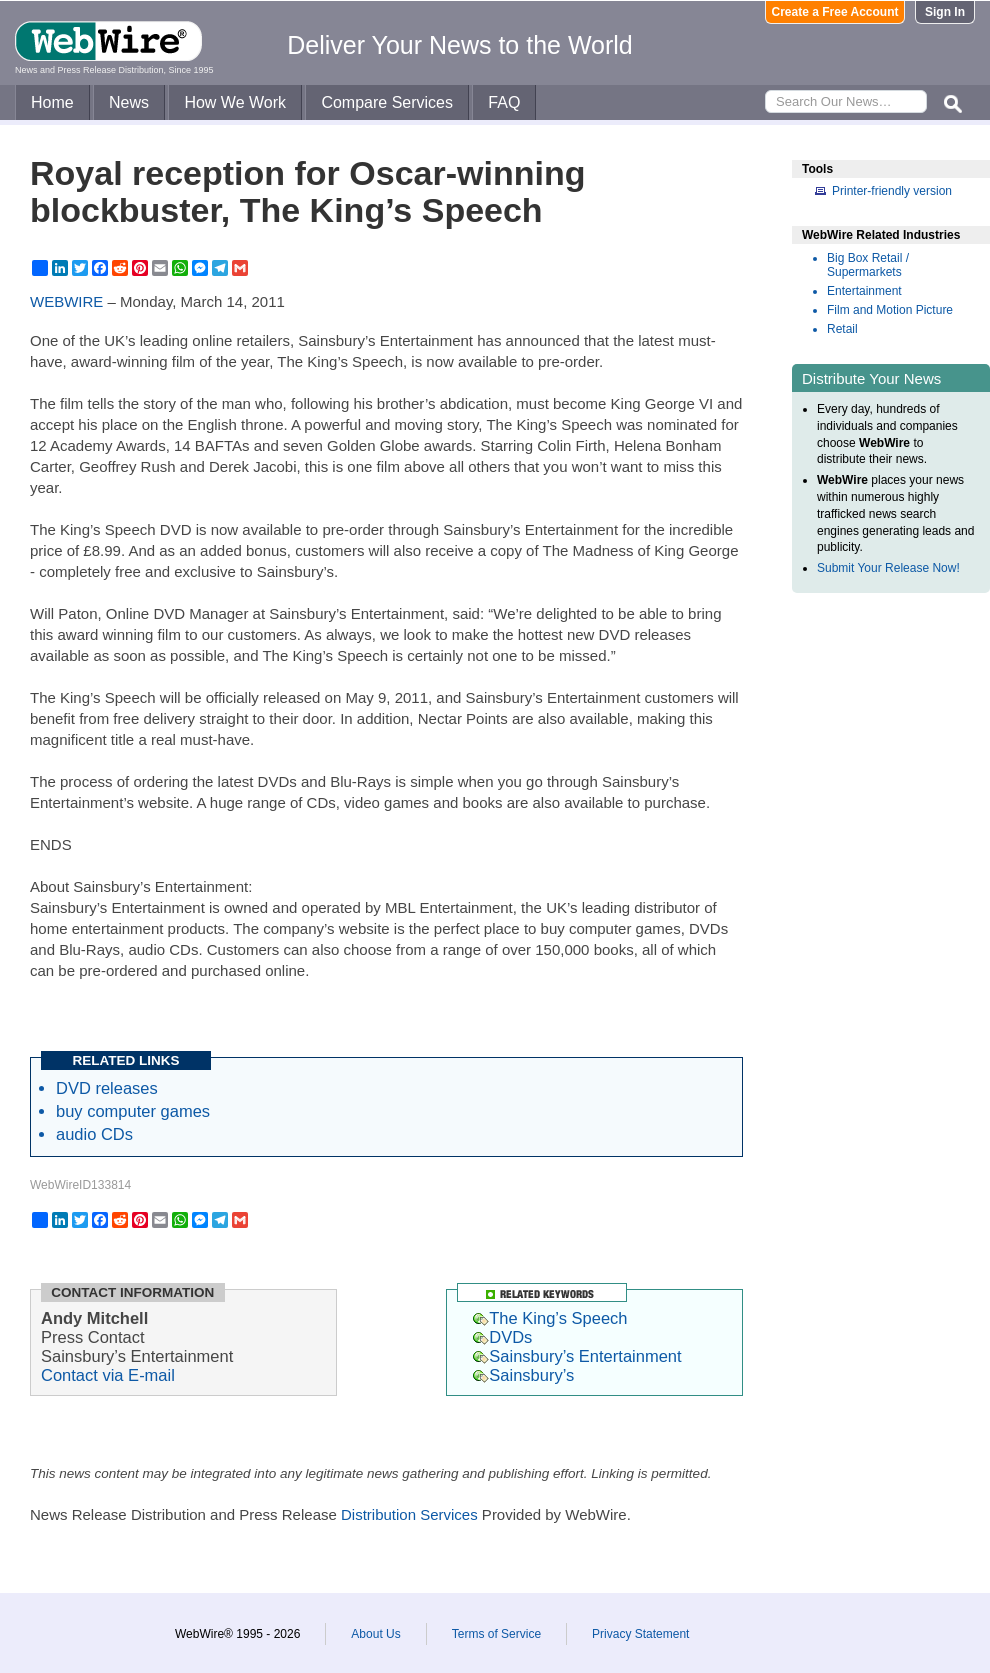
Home (52, 102)
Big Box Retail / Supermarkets (868, 265)
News (129, 102)
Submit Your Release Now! (888, 568)
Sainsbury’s (523, 1375)
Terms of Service (496, 1634)
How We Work (235, 102)
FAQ (504, 102)
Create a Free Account (835, 12)
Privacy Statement (640, 1634)
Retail (842, 329)
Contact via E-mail (108, 1375)
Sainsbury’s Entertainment (577, 1356)
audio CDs (94, 1134)
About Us (375, 1634)
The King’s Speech (550, 1318)
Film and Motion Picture (890, 310)
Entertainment (864, 291)
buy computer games (133, 1111)
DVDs (502, 1337)
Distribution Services (409, 1514)
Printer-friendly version (892, 191)
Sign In (945, 12)
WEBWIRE (66, 301)
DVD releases (107, 1088)
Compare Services (387, 102)
